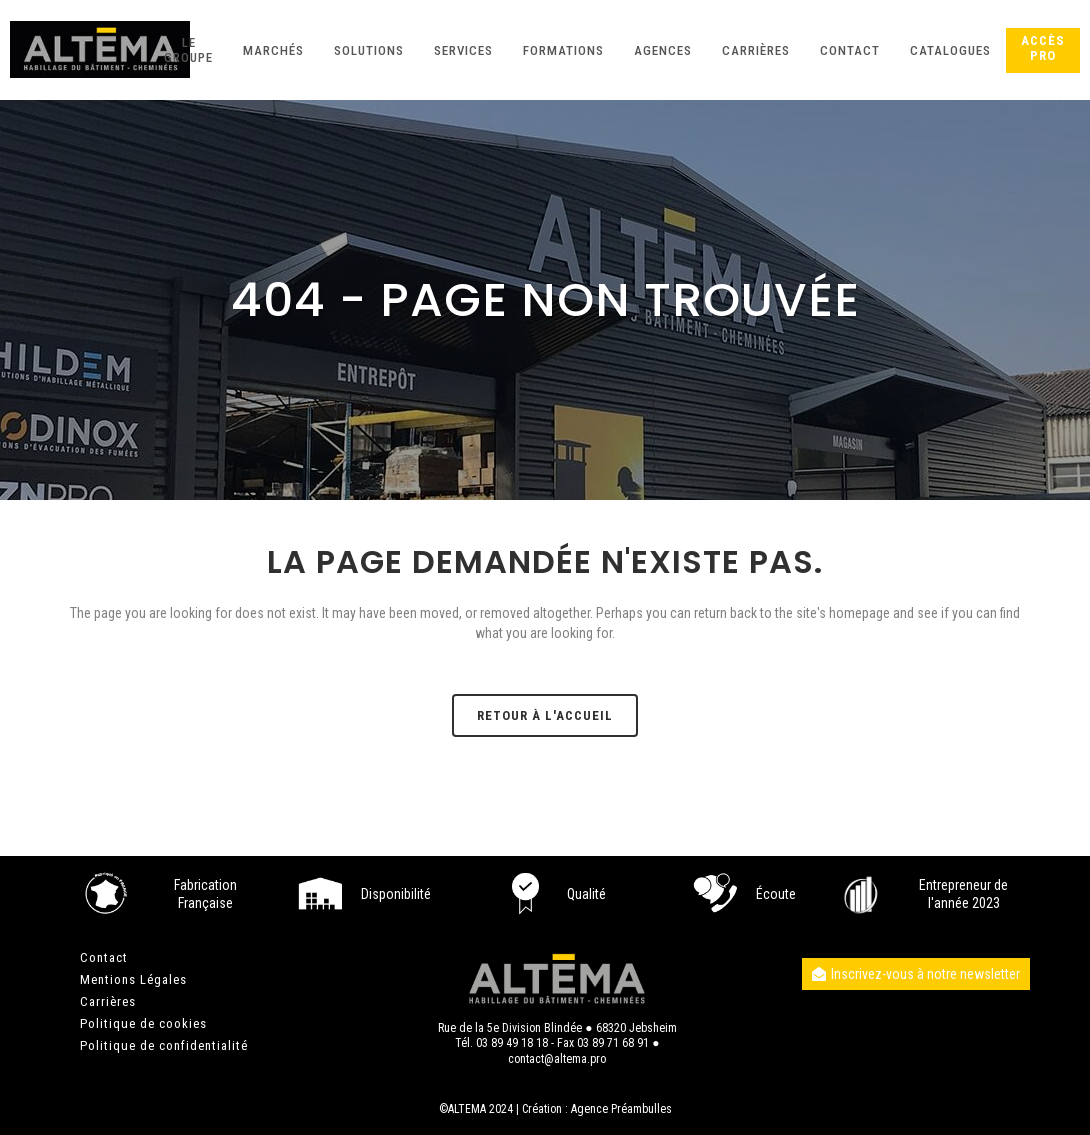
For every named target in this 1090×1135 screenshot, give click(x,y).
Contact (104, 957)
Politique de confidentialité (164, 1045)
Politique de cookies (143, 1023)
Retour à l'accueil (545, 715)
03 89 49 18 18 (512, 1043)
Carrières (108, 1001)
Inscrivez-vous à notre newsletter (916, 974)
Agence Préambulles (621, 1109)
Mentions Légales (133, 979)
